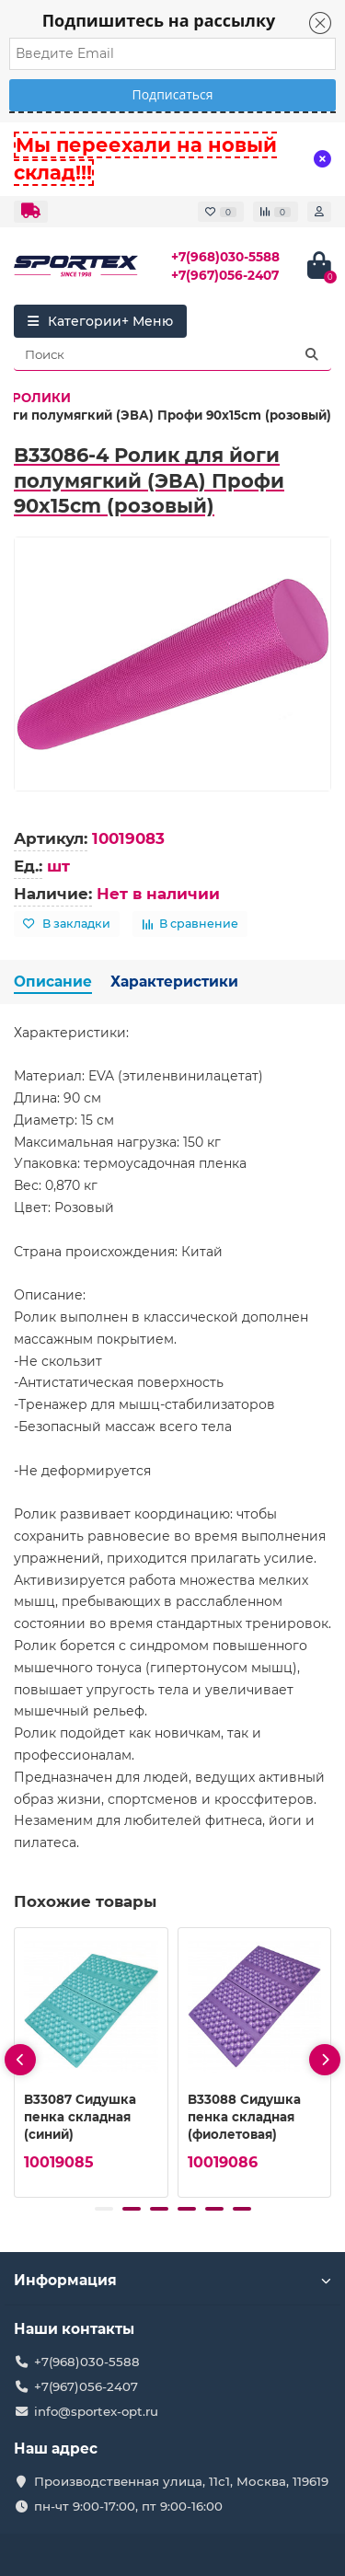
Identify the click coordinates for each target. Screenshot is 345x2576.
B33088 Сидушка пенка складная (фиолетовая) (244, 2117)
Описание (53, 981)
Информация (172, 2280)
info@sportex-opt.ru (96, 2411)
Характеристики (174, 981)
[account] (319, 212)
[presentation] (20, 2059)
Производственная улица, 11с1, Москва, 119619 (181, 2481)
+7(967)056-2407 (225, 275)
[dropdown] (31, 212)
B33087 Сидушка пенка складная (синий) (80, 2117)
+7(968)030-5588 (225, 256)
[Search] (172, 354)
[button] (104, 2209)
